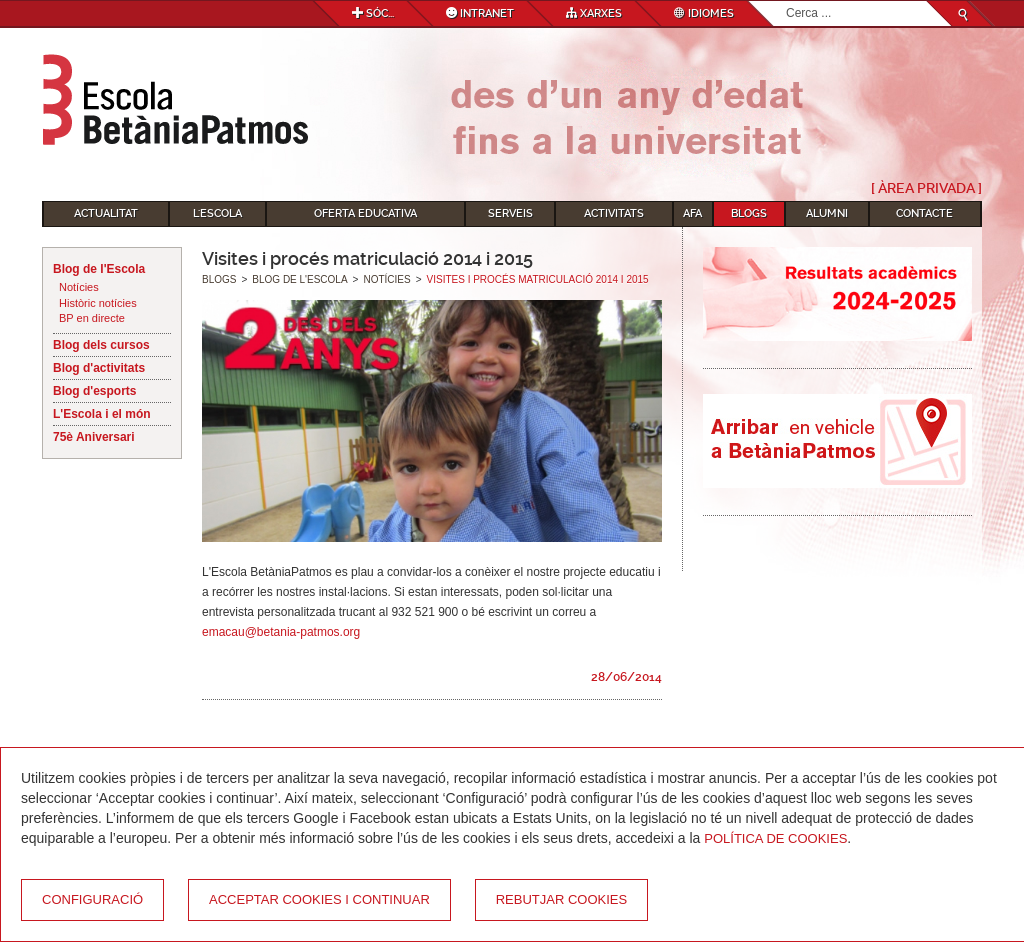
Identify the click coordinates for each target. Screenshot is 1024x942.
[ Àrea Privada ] (926, 188)
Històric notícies (98, 303)
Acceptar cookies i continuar (319, 899)
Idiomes (704, 13)
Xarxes (594, 13)
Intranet (480, 13)
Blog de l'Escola (99, 269)
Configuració (92, 899)
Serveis (510, 213)
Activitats (614, 213)
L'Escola (217, 213)
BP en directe (92, 318)
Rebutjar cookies (561, 899)
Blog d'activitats (99, 368)
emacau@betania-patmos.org (281, 632)
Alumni (827, 213)
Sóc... (373, 13)
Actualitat (106, 213)
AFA (692, 213)
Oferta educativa (365, 213)
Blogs (749, 213)
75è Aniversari (94, 437)
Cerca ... (786, 1)
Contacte (924, 213)
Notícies (79, 287)
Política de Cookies (775, 838)
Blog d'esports (95, 391)
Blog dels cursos (101, 345)
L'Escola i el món (102, 414)
